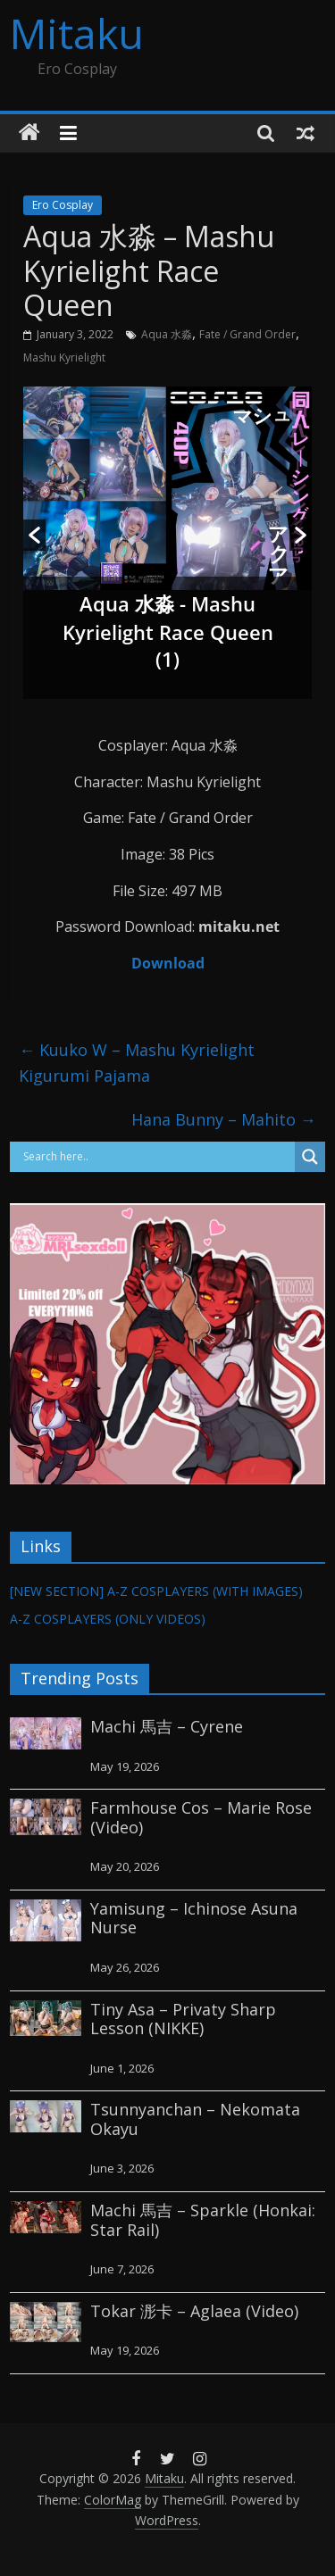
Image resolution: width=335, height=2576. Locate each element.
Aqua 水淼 (166, 334)
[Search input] (156, 1157)
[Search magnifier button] (310, 1157)
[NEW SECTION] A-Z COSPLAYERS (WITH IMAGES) (156, 1591)
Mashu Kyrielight (64, 357)
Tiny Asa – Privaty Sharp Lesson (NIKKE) (183, 2019)
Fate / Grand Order (247, 334)
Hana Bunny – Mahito (223, 1119)
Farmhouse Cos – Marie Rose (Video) (201, 1817)
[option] (167, 542)
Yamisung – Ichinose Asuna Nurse (193, 1918)
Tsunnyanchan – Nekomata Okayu (195, 2119)
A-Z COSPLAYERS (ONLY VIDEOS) (107, 1618)
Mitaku (77, 33)
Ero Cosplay (62, 204)
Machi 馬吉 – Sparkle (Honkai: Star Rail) (202, 2219)
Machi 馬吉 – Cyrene (166, 1726)
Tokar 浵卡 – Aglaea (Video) (194, 2311)
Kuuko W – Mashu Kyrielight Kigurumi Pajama (137, 1062)
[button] (34, 535)
